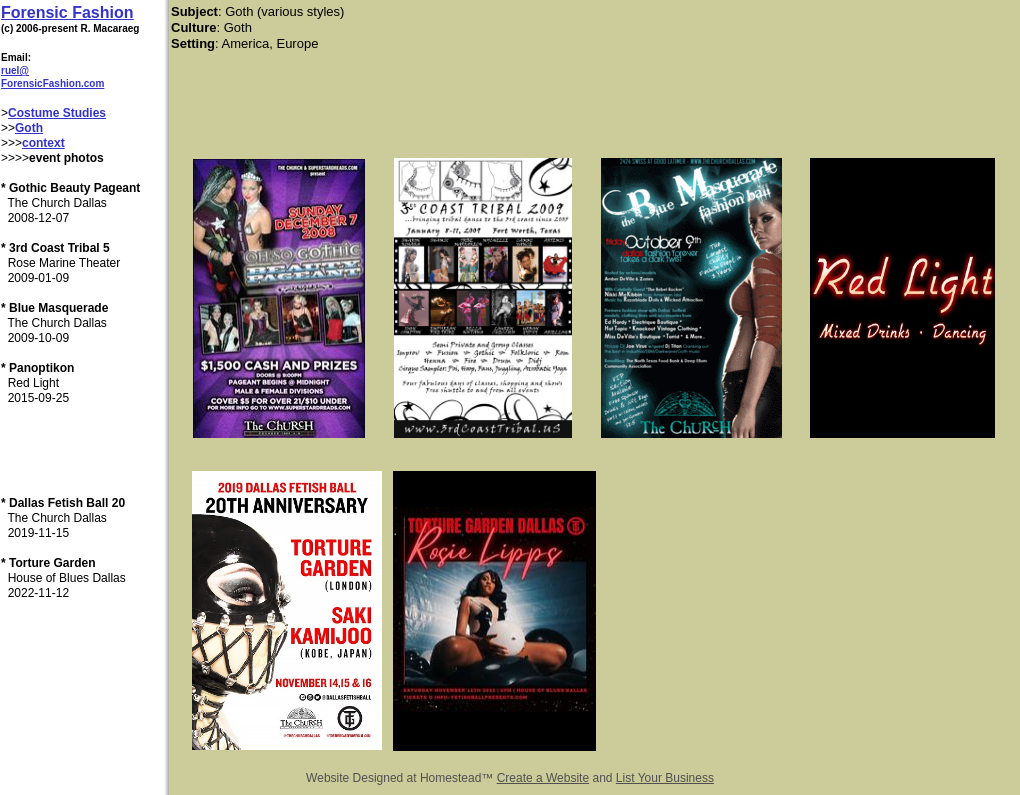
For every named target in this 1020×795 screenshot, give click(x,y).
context (43, 143)
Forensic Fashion (67, 12)
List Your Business (665, 778)
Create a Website (543, 778)
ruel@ (15, 70)
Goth (29, 128)
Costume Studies (57, 113)
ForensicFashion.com (52, 83)
